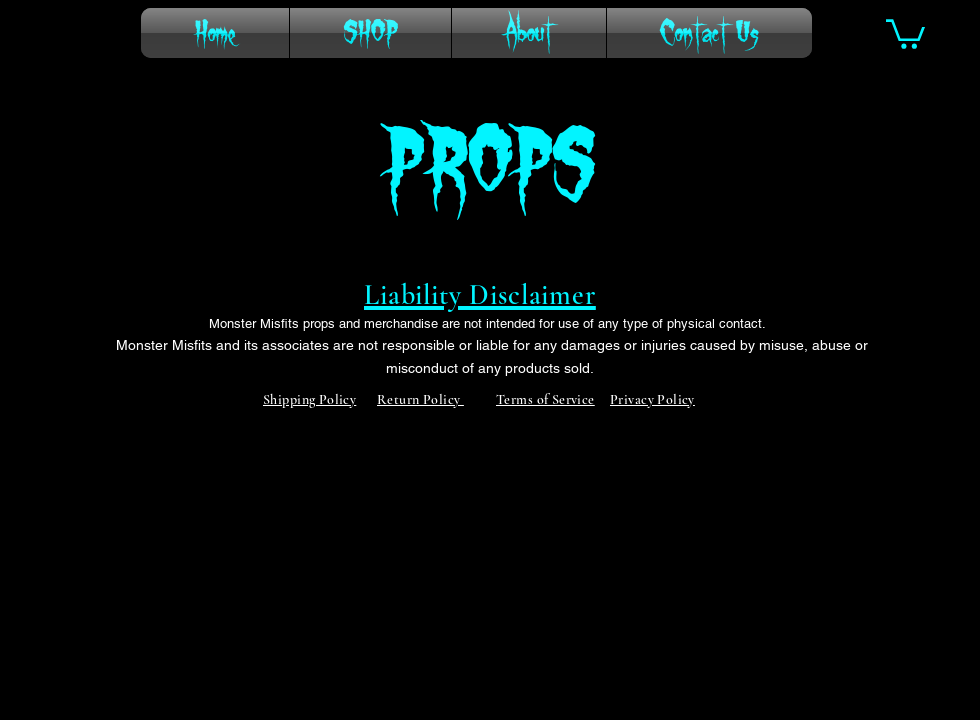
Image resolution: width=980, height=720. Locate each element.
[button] (905, 32)
